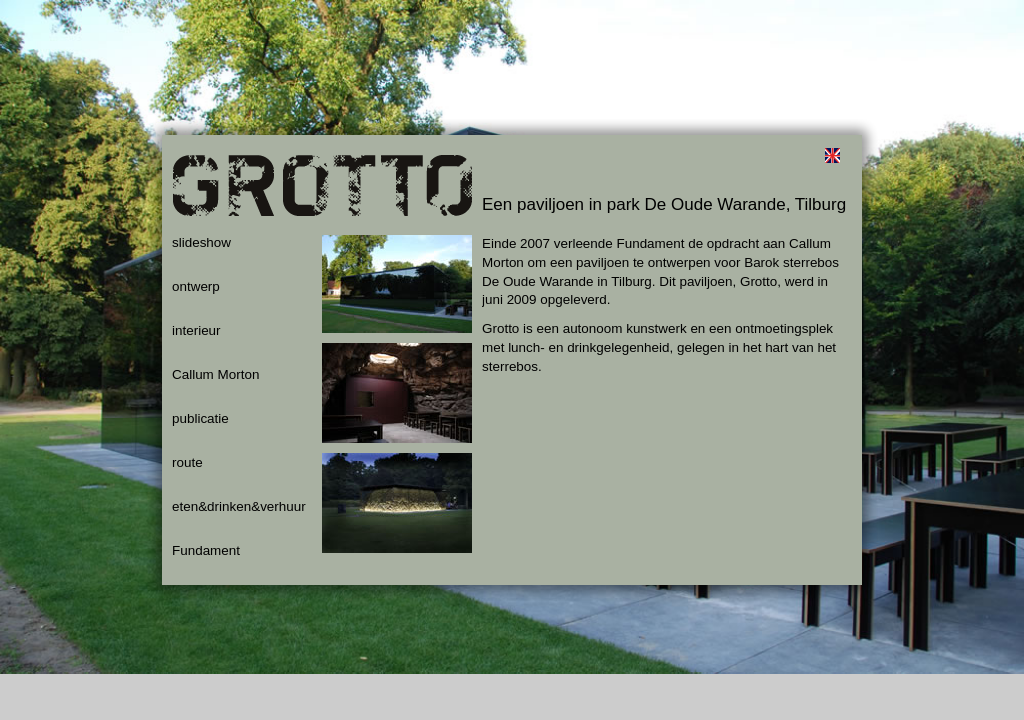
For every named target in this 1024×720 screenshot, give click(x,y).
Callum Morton (215, 374)
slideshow (201, 242)
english (832, 155)
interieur (196, 330)
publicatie (200, 418)
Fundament (206, 550)
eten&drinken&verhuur (239, 506)
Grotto (322, 195)
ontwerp (196, 286)
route (187, 462)
